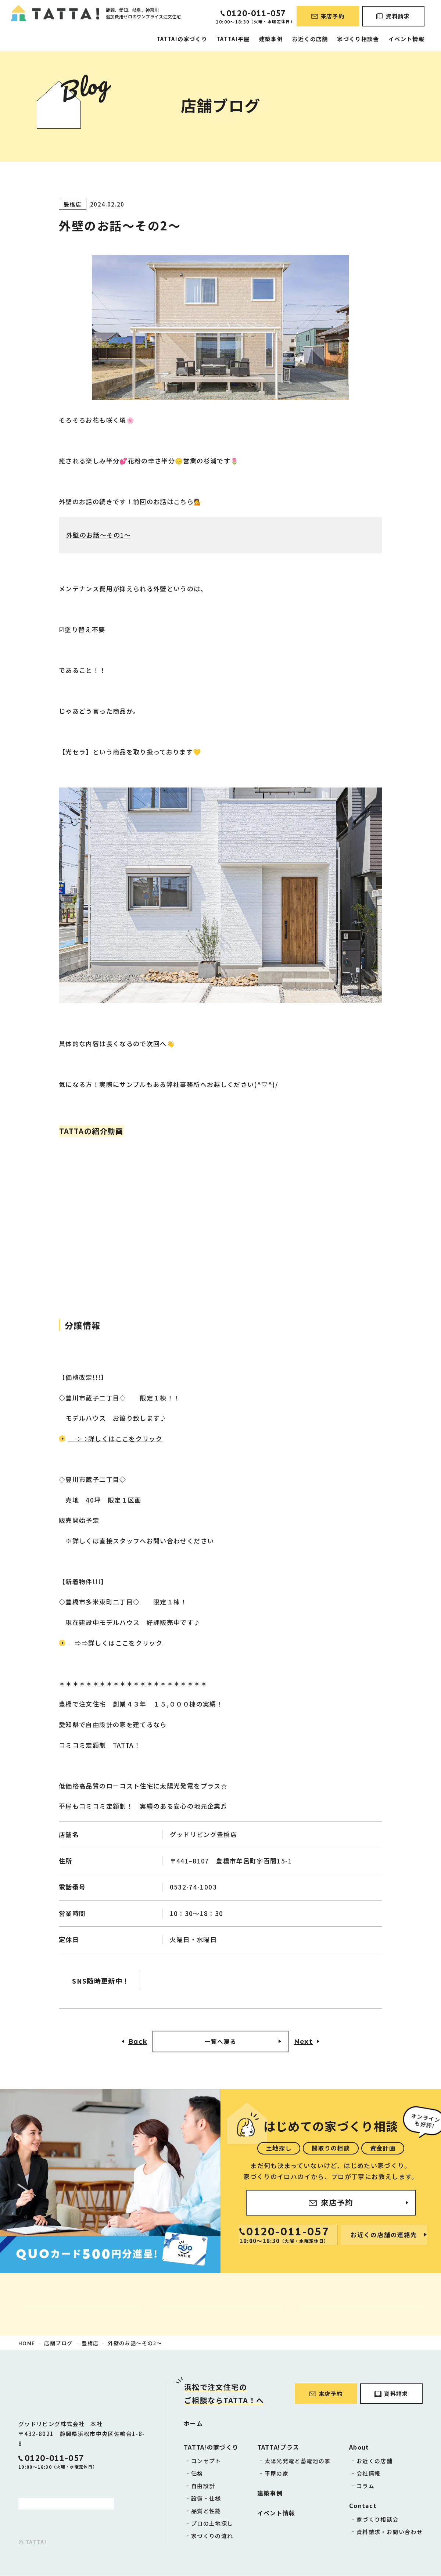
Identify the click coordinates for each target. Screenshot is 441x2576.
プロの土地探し (212, 2523)
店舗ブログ (58, 2343)
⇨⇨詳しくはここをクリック (115, 1438)
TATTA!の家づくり (182, 39)
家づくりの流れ (212, 2536)
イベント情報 (406, 39)
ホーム (193, 2423)
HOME (26, 2343)
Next (303, 2041)
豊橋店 (90, 2343)
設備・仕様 (206, 2499)
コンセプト (206, 2461)
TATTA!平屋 (233, 39)
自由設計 (203, 2486)
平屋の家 (276, 2474)
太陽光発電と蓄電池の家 (298, 2461)
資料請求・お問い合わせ (389, 2532)
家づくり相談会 (358, 39)
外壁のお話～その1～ (98, 534)
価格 (197, 2474)
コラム (365, 2486)
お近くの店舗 (310, 39)
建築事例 (271, 39)
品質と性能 (206, 2511)
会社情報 (368, 2474)
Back (137, 2041)
